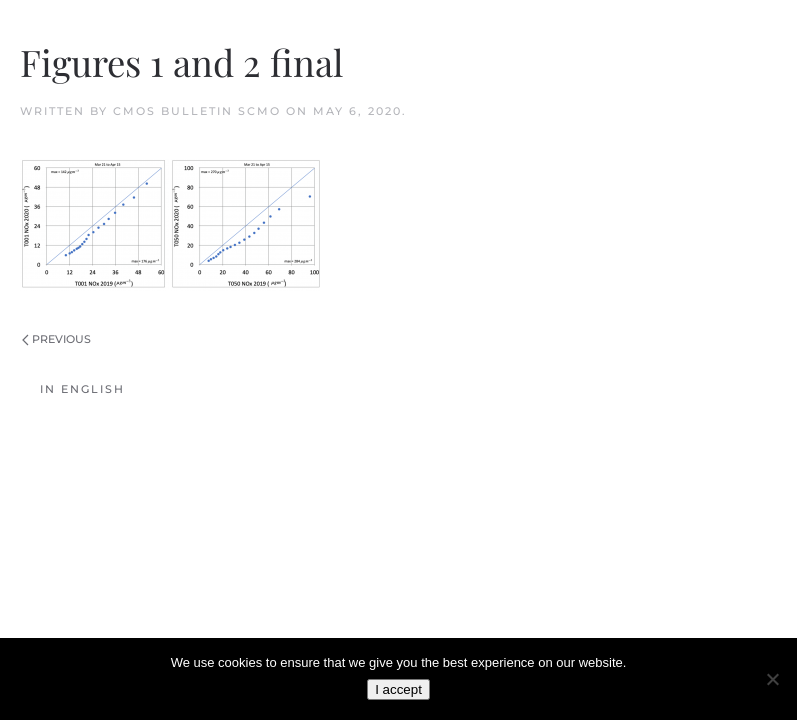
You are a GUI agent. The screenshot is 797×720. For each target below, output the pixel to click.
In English (82, 389)
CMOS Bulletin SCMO (197, 111)
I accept (398, 689)
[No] (772, 679)
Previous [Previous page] (56, 339)
